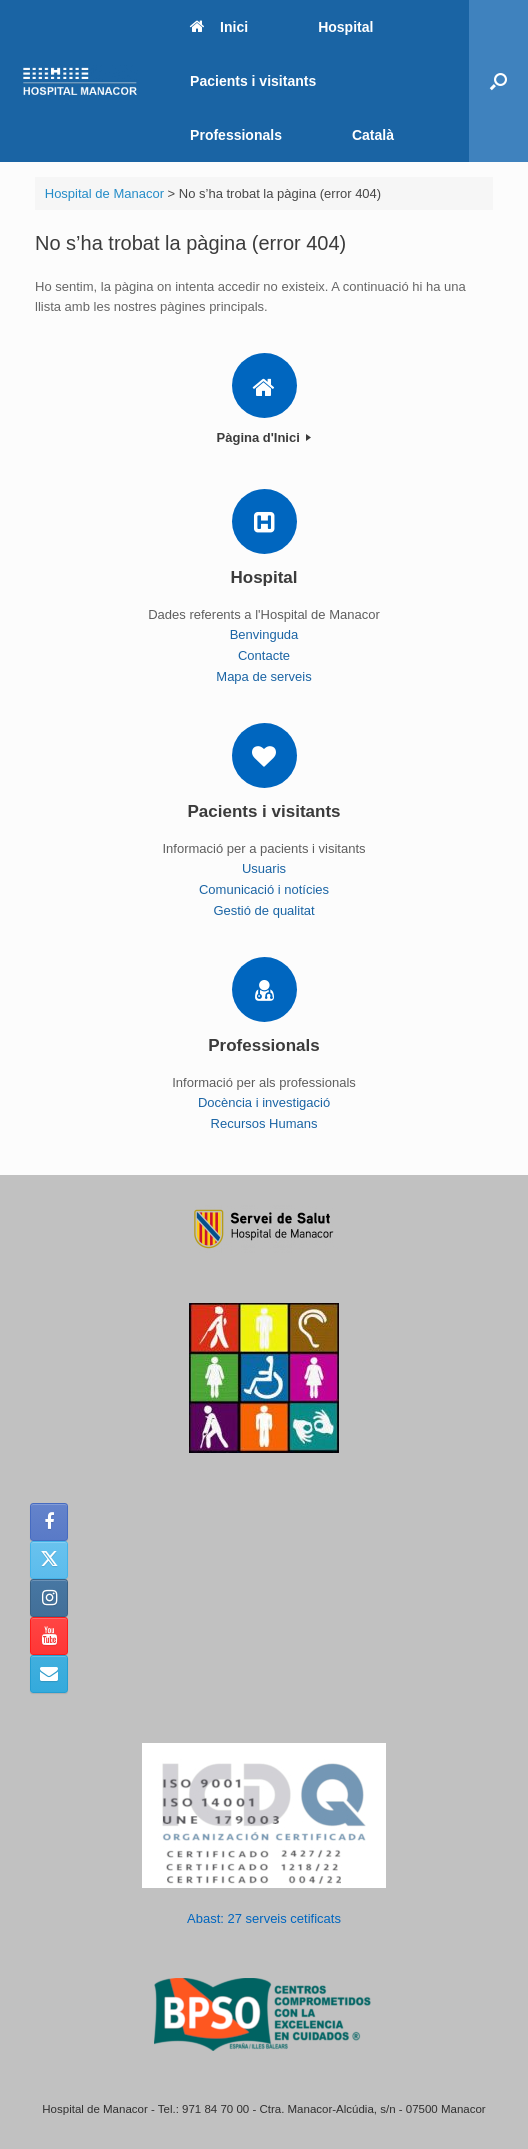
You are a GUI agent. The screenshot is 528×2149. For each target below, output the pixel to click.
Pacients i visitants (253, 81)
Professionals (236, 135)
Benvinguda (264, 634)
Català (373, 135)
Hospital (345, 27)
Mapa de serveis (263, 676)
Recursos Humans (264, 1123)
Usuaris (264, 868)
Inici (219, 27)
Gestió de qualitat (263, 910)
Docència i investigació (264, 1102)
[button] (498, 81)
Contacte (264, 655)
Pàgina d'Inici (264, 437)
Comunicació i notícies (264, 889)
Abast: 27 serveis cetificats (264, 1918)
